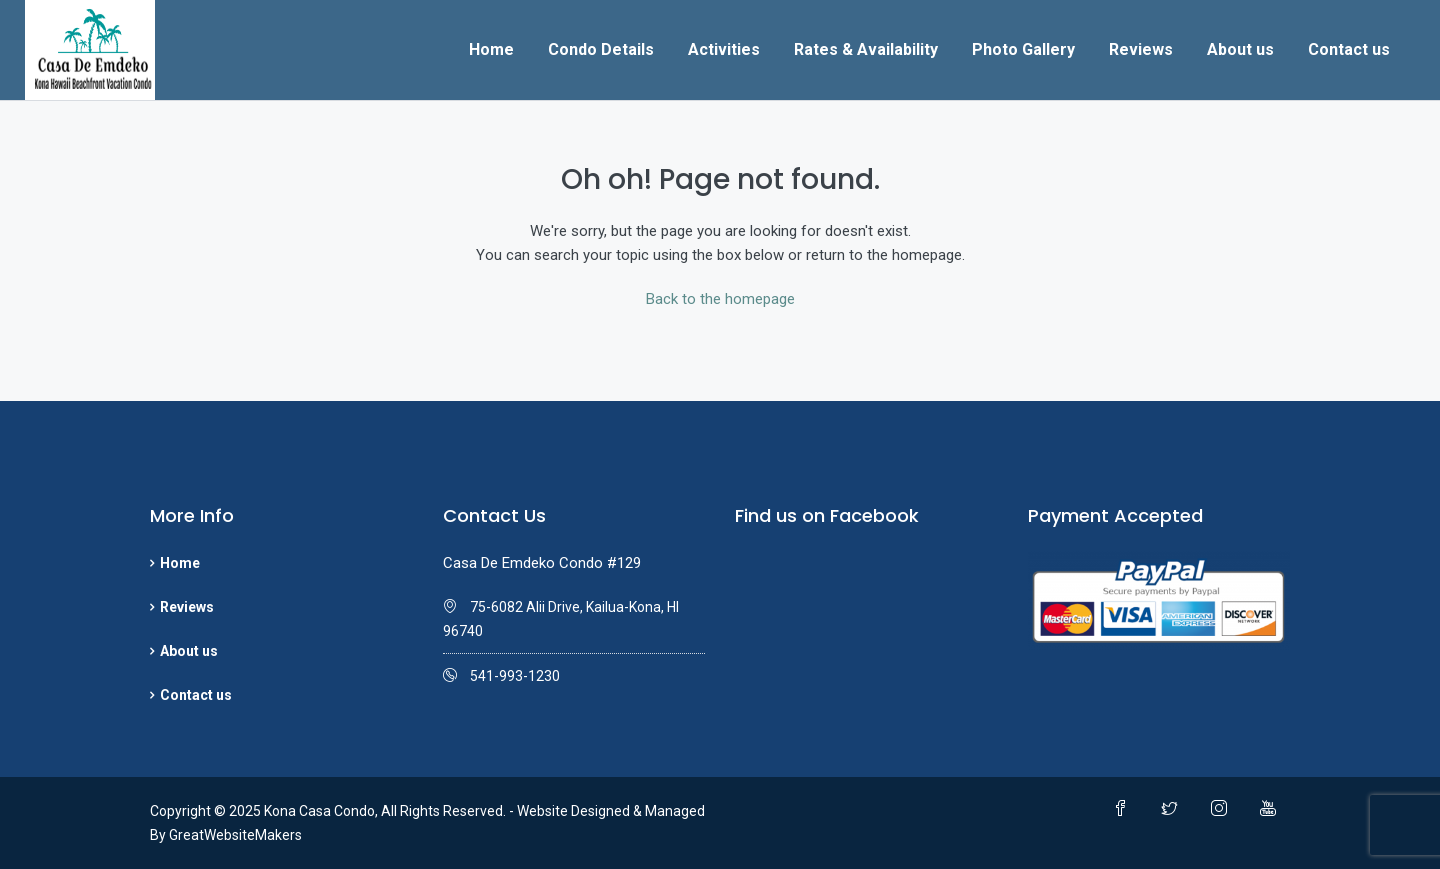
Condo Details (601, 49)
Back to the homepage (720, 299)
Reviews (1141, 49)
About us (1240, 49)
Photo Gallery (1023, 49)
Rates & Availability (866, 49)
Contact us (1349, 49)
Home (491, 49)
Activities (724, 49)
